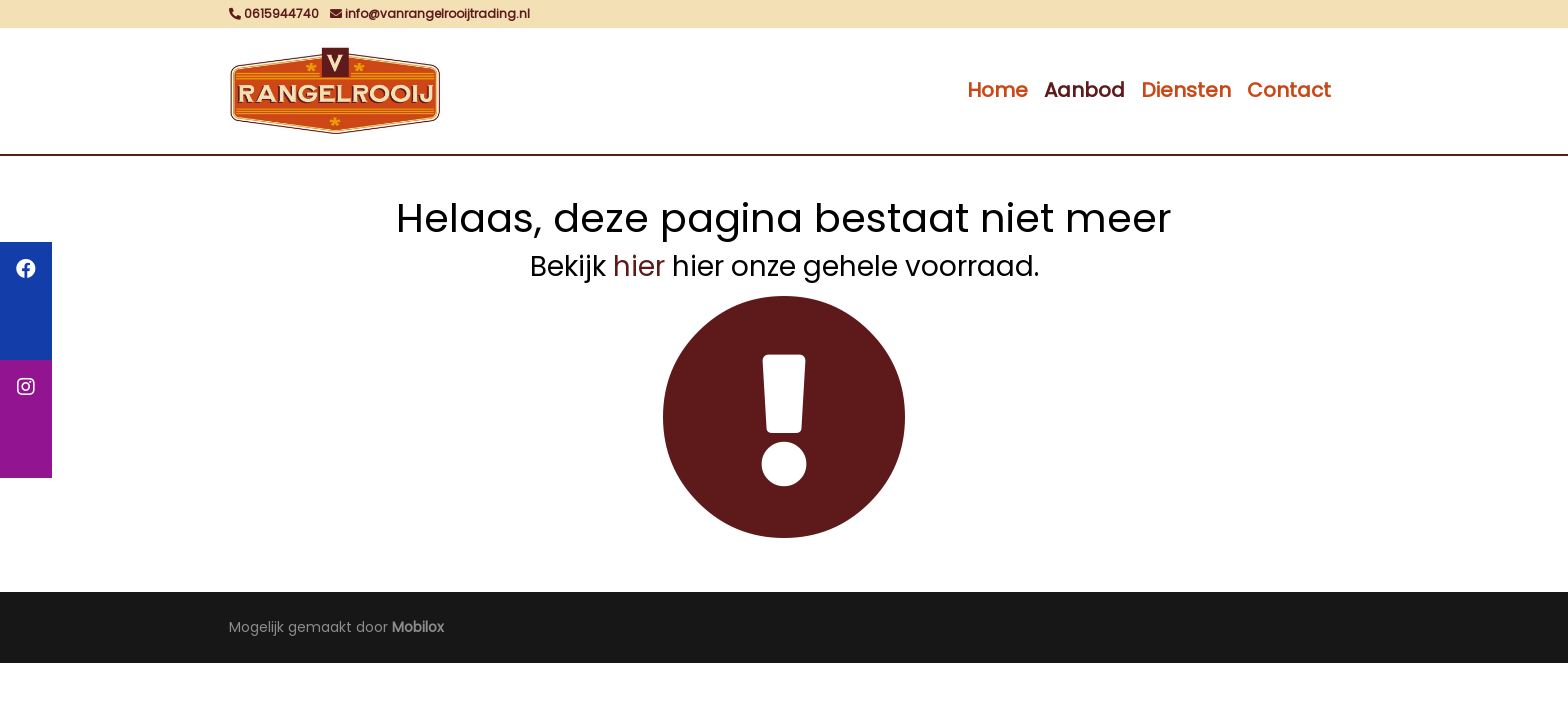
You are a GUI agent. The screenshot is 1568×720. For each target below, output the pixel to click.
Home (997, 90)
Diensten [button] (1186, 90)
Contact (1289, 90)
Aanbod (1084, 90)
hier (639, 266)
